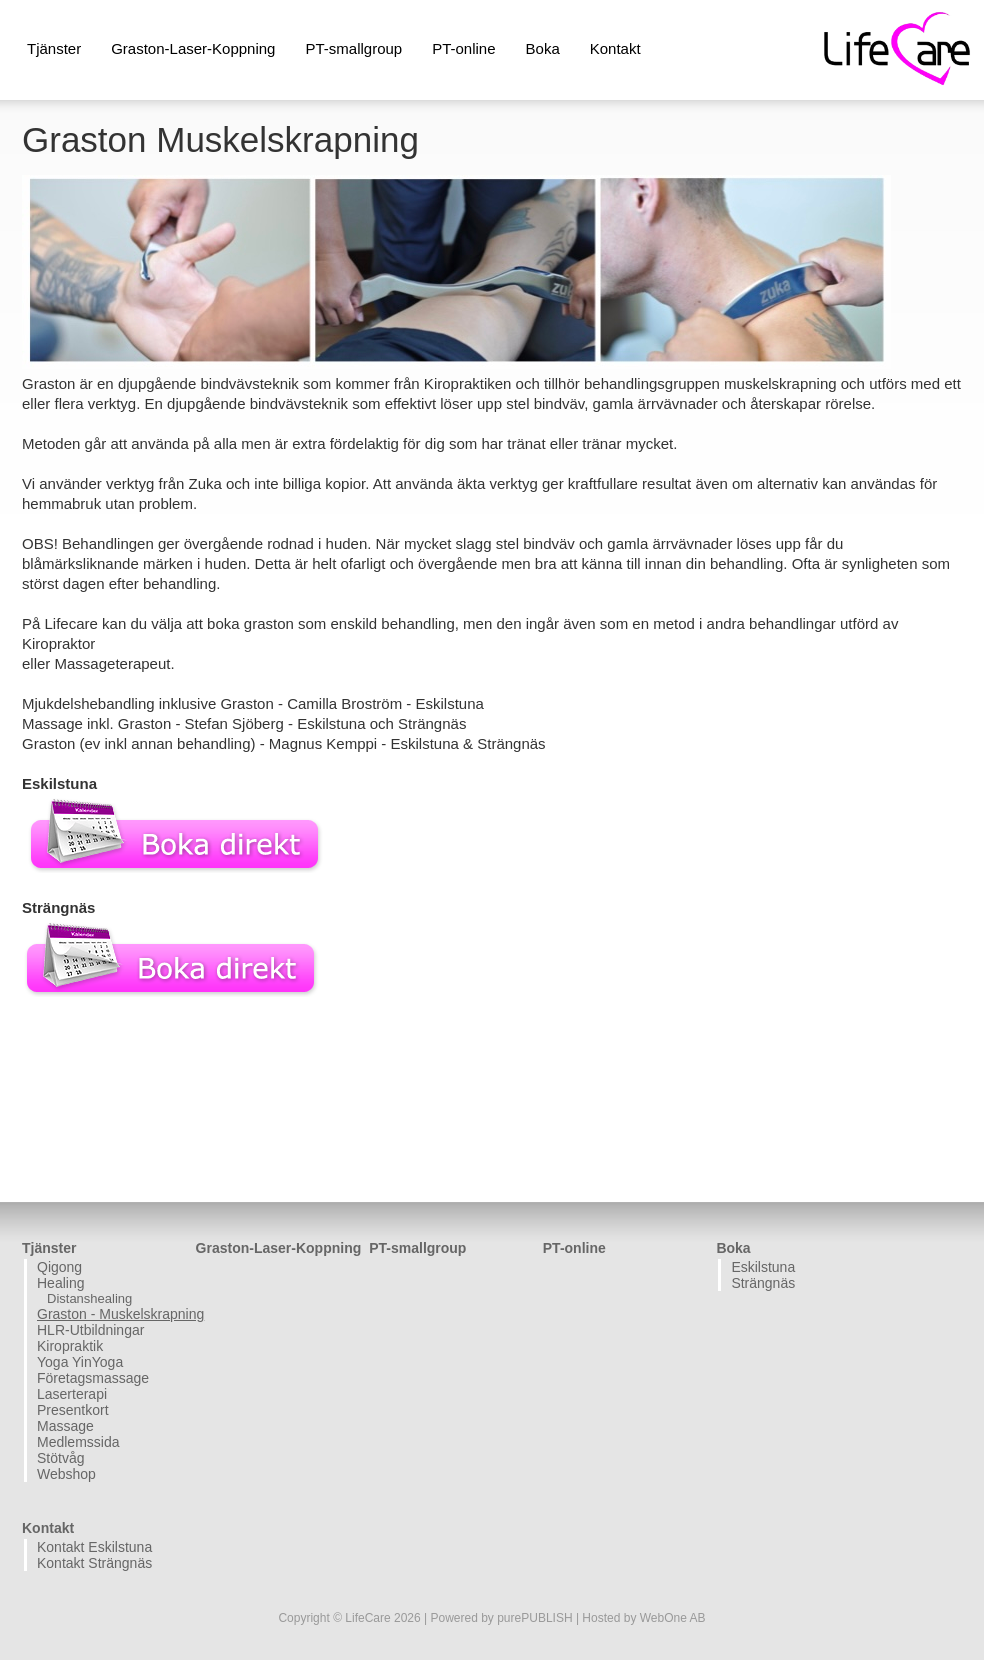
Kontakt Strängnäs (94, 1563)
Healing (60, 1283)
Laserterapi (72, 1394)
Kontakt (615, 48)
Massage (65, 1426)
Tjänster (54, 48)
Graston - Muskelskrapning (114, 1314)
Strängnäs (763, 1283)
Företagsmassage (93, 1378)
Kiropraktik (70, 1346)
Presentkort (73, 1410)
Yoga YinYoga (80, 1362)
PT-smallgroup (353, 48)
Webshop (66, 1474)
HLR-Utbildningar (90, 1330)
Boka (543, 48)
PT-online (463, 48)
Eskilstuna (763, 1267)
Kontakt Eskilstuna (94, 1547)
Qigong (59, 1267)
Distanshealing (89, 1298)
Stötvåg (60, 1458)
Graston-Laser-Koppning (193, 48)
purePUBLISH (534, 1618)
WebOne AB (673, 1618)
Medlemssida (78, 1442)
